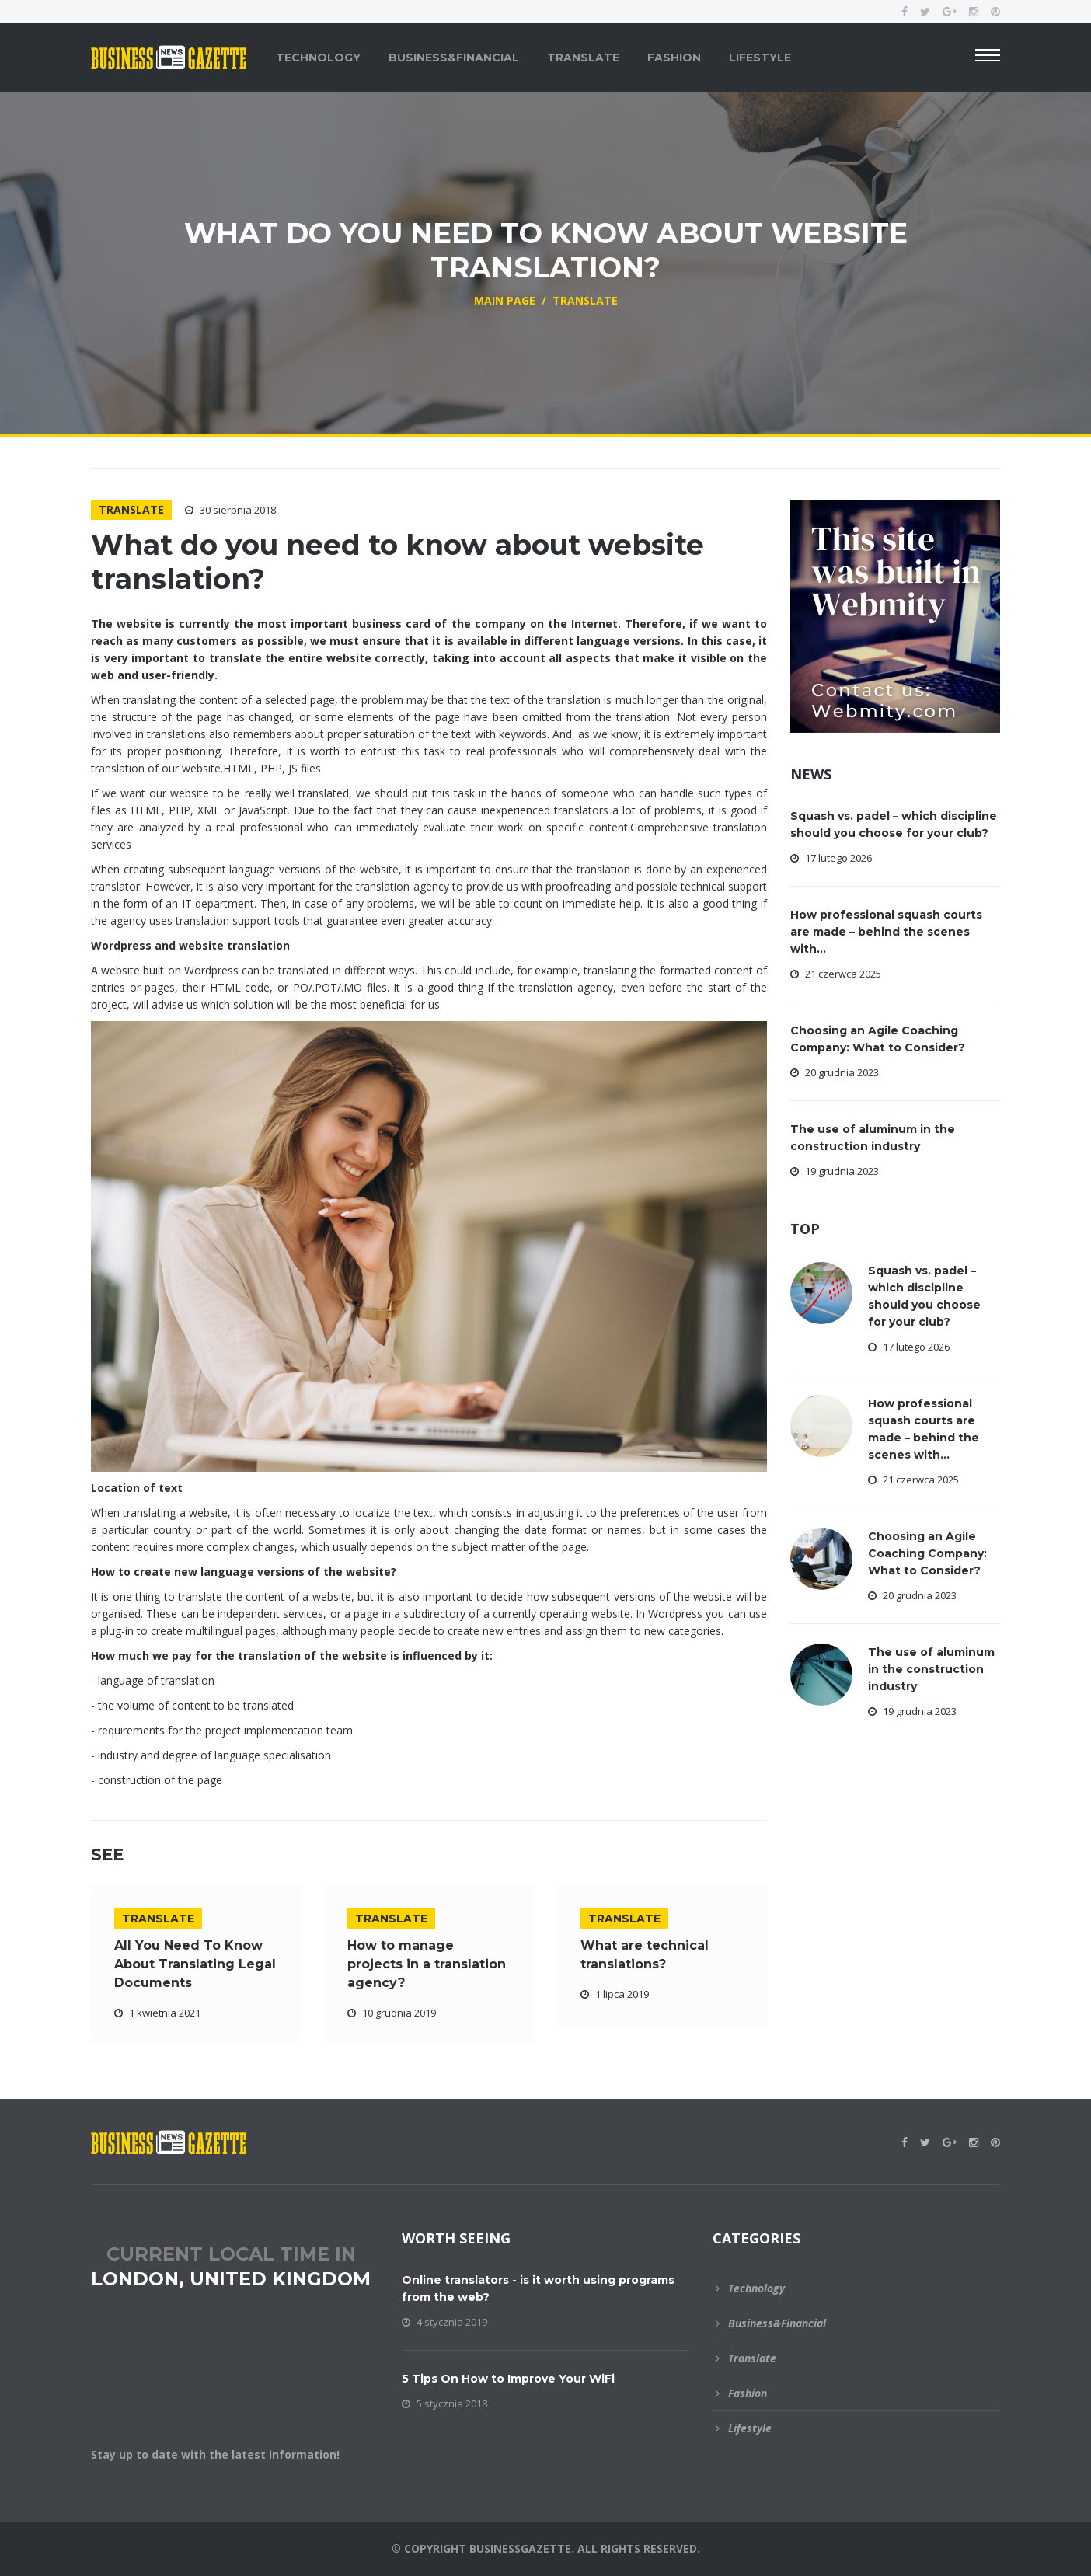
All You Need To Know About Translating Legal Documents (195, 1964)
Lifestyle (760, 57)
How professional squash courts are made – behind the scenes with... (886, 932)
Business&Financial (454, 57)
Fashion (674, 57)
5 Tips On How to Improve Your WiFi (508, 2379)
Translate (583, 57)
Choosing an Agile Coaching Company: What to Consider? (927, 1553)
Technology (318, 57)
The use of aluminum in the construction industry (931, 1669)
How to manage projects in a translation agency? (426, 1964)
